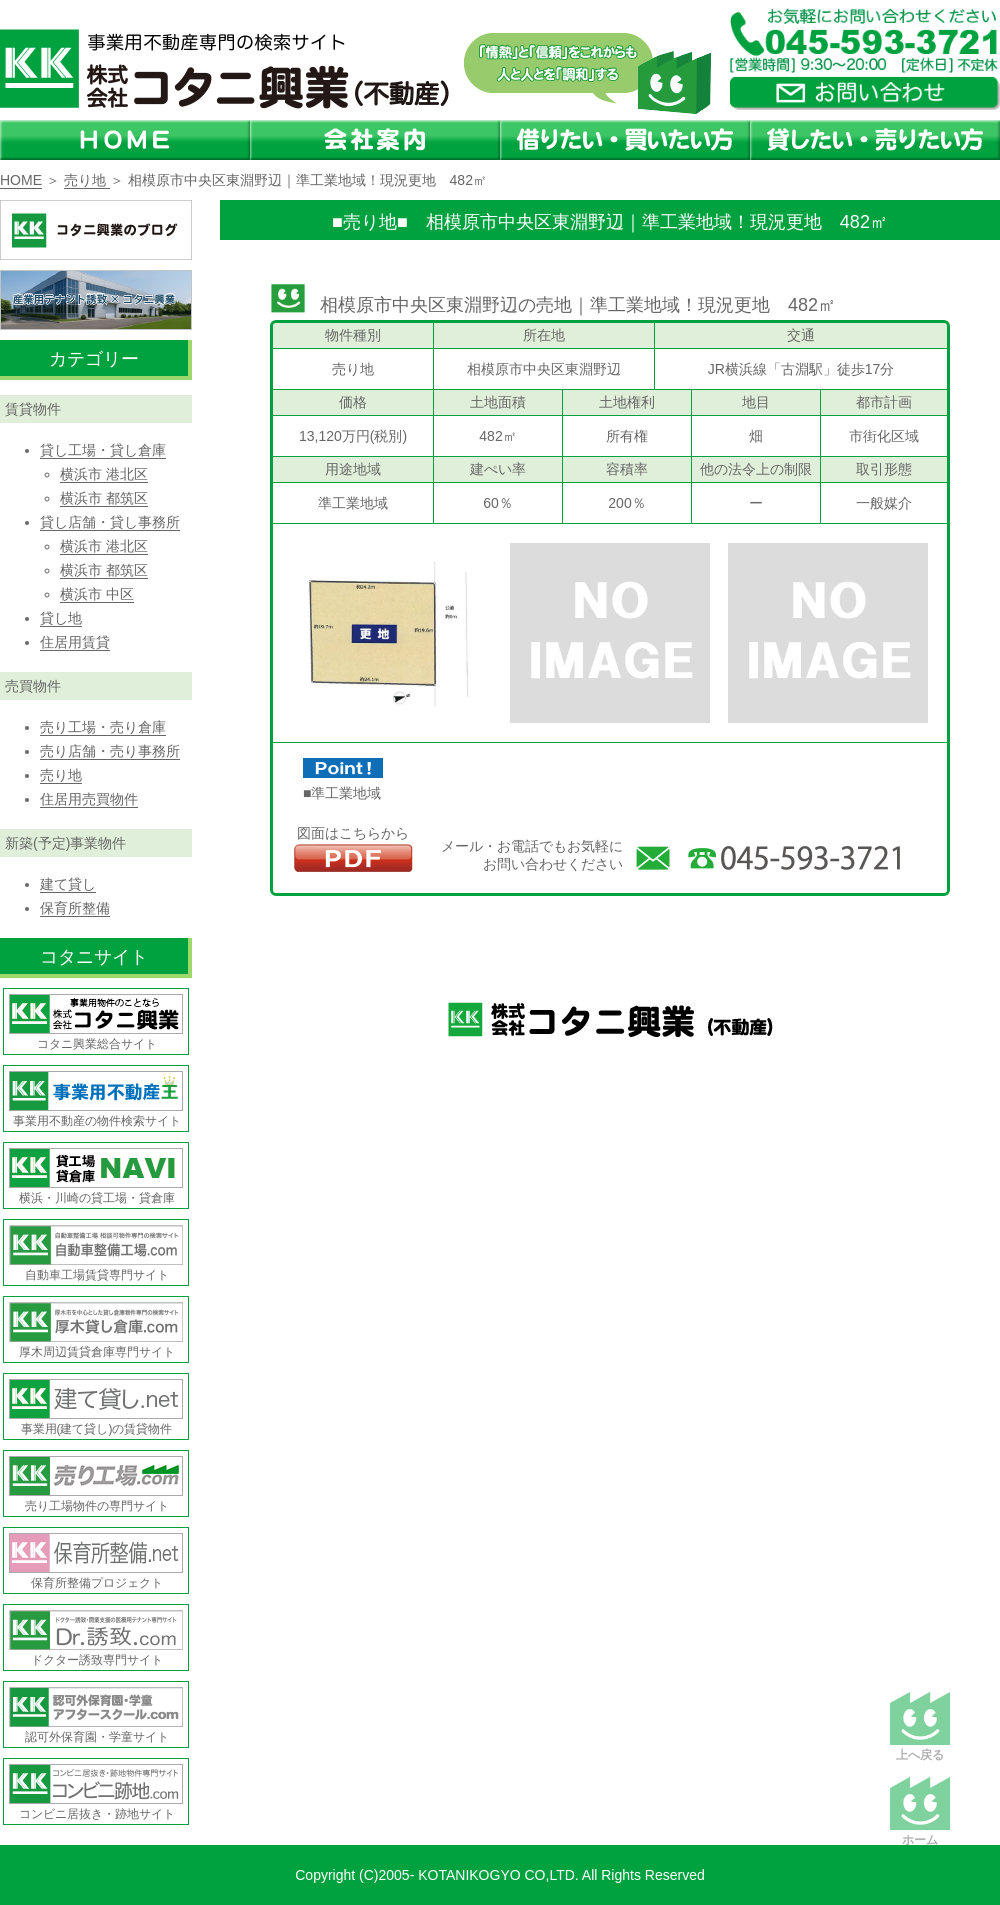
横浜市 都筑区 (104, 498)
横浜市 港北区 (104, 474)
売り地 (87, 180)
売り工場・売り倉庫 (103, 727)
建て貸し (68, 884)
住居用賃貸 (75, 642)
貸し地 (61, 618)
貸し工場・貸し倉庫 (103, 450)
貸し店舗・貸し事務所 (110, 522)
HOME (21, 180)
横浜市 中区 (97, 594)
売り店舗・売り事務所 (110, 751)
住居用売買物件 (89, 799)
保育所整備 (75, 908)
